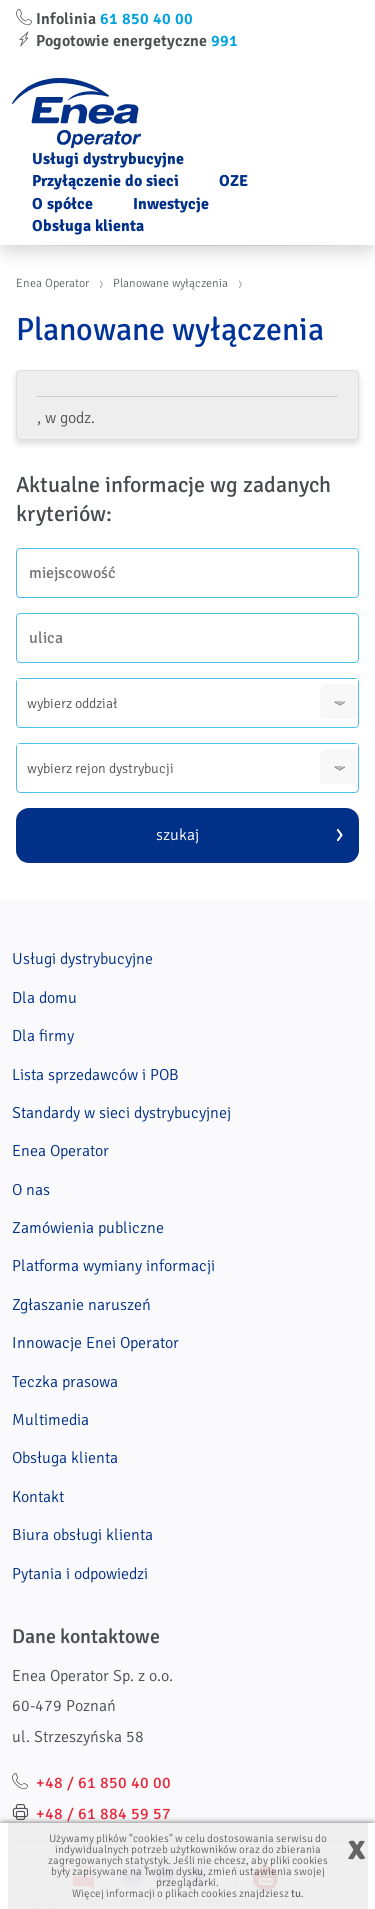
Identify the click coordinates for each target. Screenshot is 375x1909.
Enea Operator (52, 283)
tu (296, 1893)
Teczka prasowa (65, 1382)
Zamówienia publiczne (88, 1228)
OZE (233, 181)
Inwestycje (171, 204)
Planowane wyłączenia (170, 283)
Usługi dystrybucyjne (108, 159)
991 (224, 41)
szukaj (177, 835)
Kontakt (38, 1497)
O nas (31, 1190)
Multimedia (50, 1420)
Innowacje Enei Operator (95, 1343)
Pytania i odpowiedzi (80, 1574)
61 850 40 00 (146, 19)
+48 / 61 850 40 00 (103, 1783)
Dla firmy (43, 1036)
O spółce (62, 204)
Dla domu (44, 998)
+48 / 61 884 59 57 (103, 1814)
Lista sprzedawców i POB (95, 1075)
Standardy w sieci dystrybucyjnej (121, 1113)
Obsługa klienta (88, 226)
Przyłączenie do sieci (105, 181)
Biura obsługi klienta (82, 1535)
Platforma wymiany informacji (113, 1266)
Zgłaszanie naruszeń (81, 1305)
